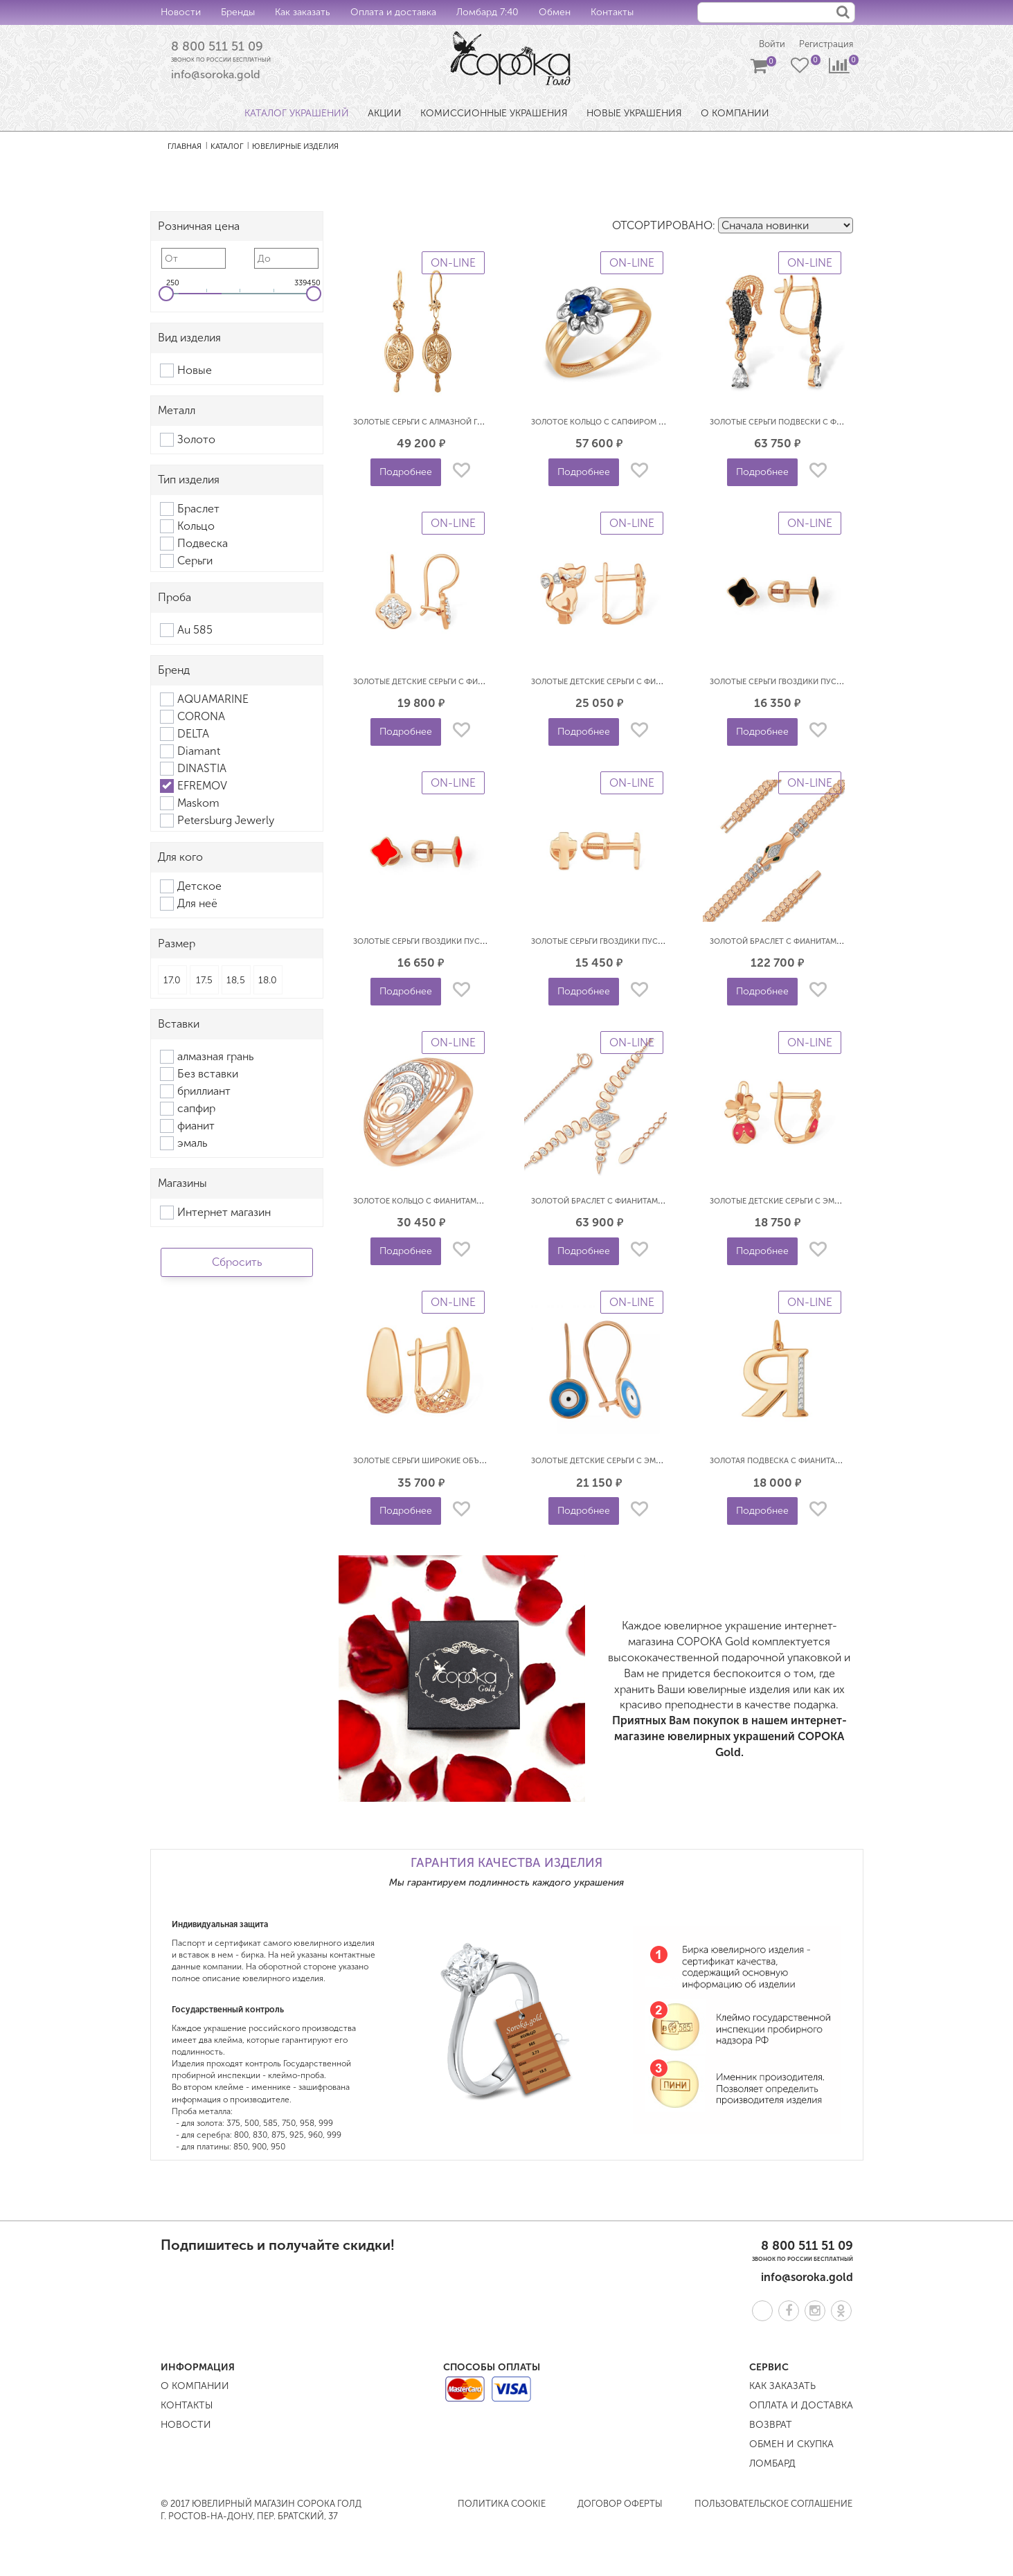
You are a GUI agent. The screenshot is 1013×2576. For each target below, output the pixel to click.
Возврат (770, 2426)
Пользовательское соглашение (773, 2505)
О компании (195, 2387)
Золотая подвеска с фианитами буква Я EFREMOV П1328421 (831, 1462)
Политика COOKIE (502, 2505)
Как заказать (302, 12)
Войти (766, 45)
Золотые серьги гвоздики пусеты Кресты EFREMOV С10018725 (657, 942)
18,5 (235, 981)
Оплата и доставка (393, 12)
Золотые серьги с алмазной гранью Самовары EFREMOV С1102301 (488, 423)
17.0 (172, 981)
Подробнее (405, 473)
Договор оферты (620, 2505)
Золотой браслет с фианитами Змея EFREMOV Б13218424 (646, 1202)
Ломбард (772, 2465)
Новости (181, 12)
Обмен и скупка (791, 2445)
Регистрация (824, 45)
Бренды (238, 12)
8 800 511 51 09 (221, 47)
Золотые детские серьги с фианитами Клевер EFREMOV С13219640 (488, 683)
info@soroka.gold (215, 76)
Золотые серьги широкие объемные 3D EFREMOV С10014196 (474, 1462)
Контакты (612, 12)
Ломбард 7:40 (487, 12)
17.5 (204, 981)
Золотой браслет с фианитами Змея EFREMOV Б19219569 (826, 942)
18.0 (267, 981)
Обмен (555, 12)
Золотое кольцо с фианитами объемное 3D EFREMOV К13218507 (484, 1202)
